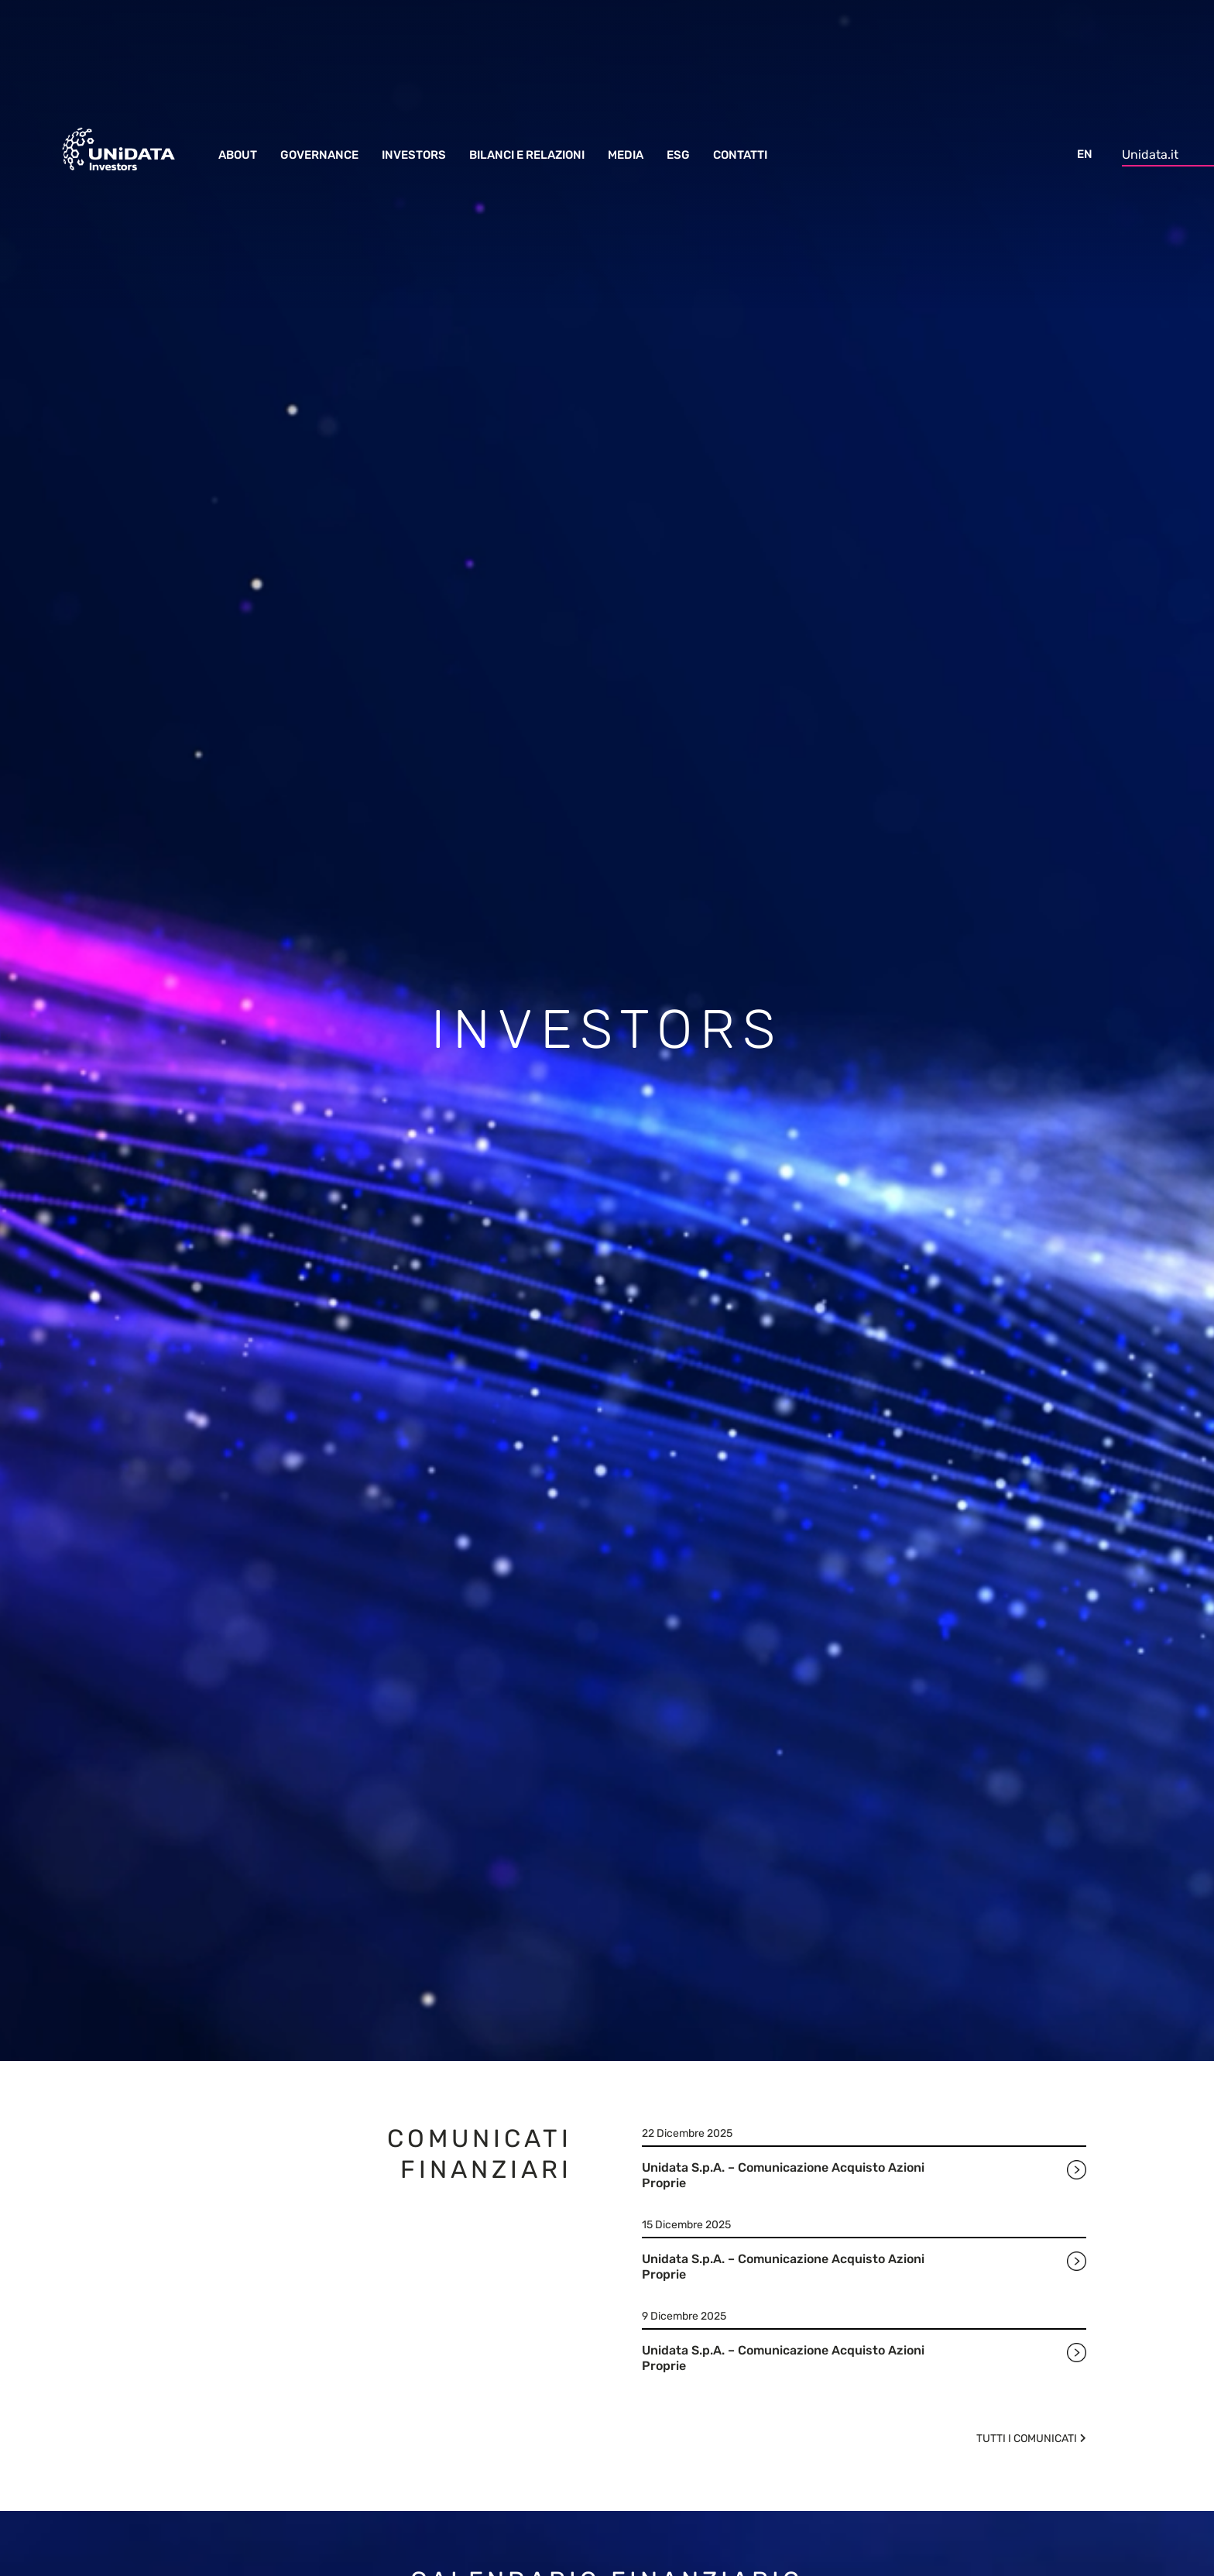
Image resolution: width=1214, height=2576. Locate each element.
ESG (678, 155)
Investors (414, 155)
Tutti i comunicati (1026, 2438)
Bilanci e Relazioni (527, 155)
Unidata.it (1150, 154)
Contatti (740, 155)
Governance (319, 155)
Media (625, 155)
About (237, 155)
